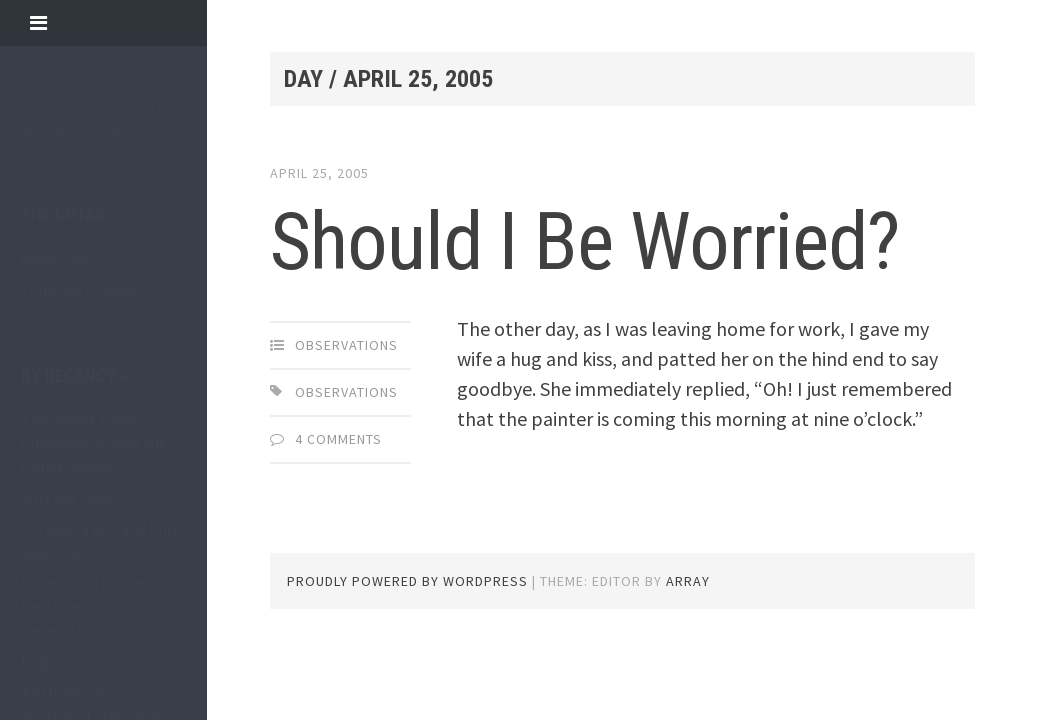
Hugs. (40, 661)
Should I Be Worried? (584, 242)
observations (346, 345)
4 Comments (338, 439)
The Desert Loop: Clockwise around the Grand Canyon (94, 443)
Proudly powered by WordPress (407, 581)
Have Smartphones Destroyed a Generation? (86, 606)
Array (688, 581)
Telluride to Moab (81, 288)
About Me (53, 257)
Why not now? (69, 497)
